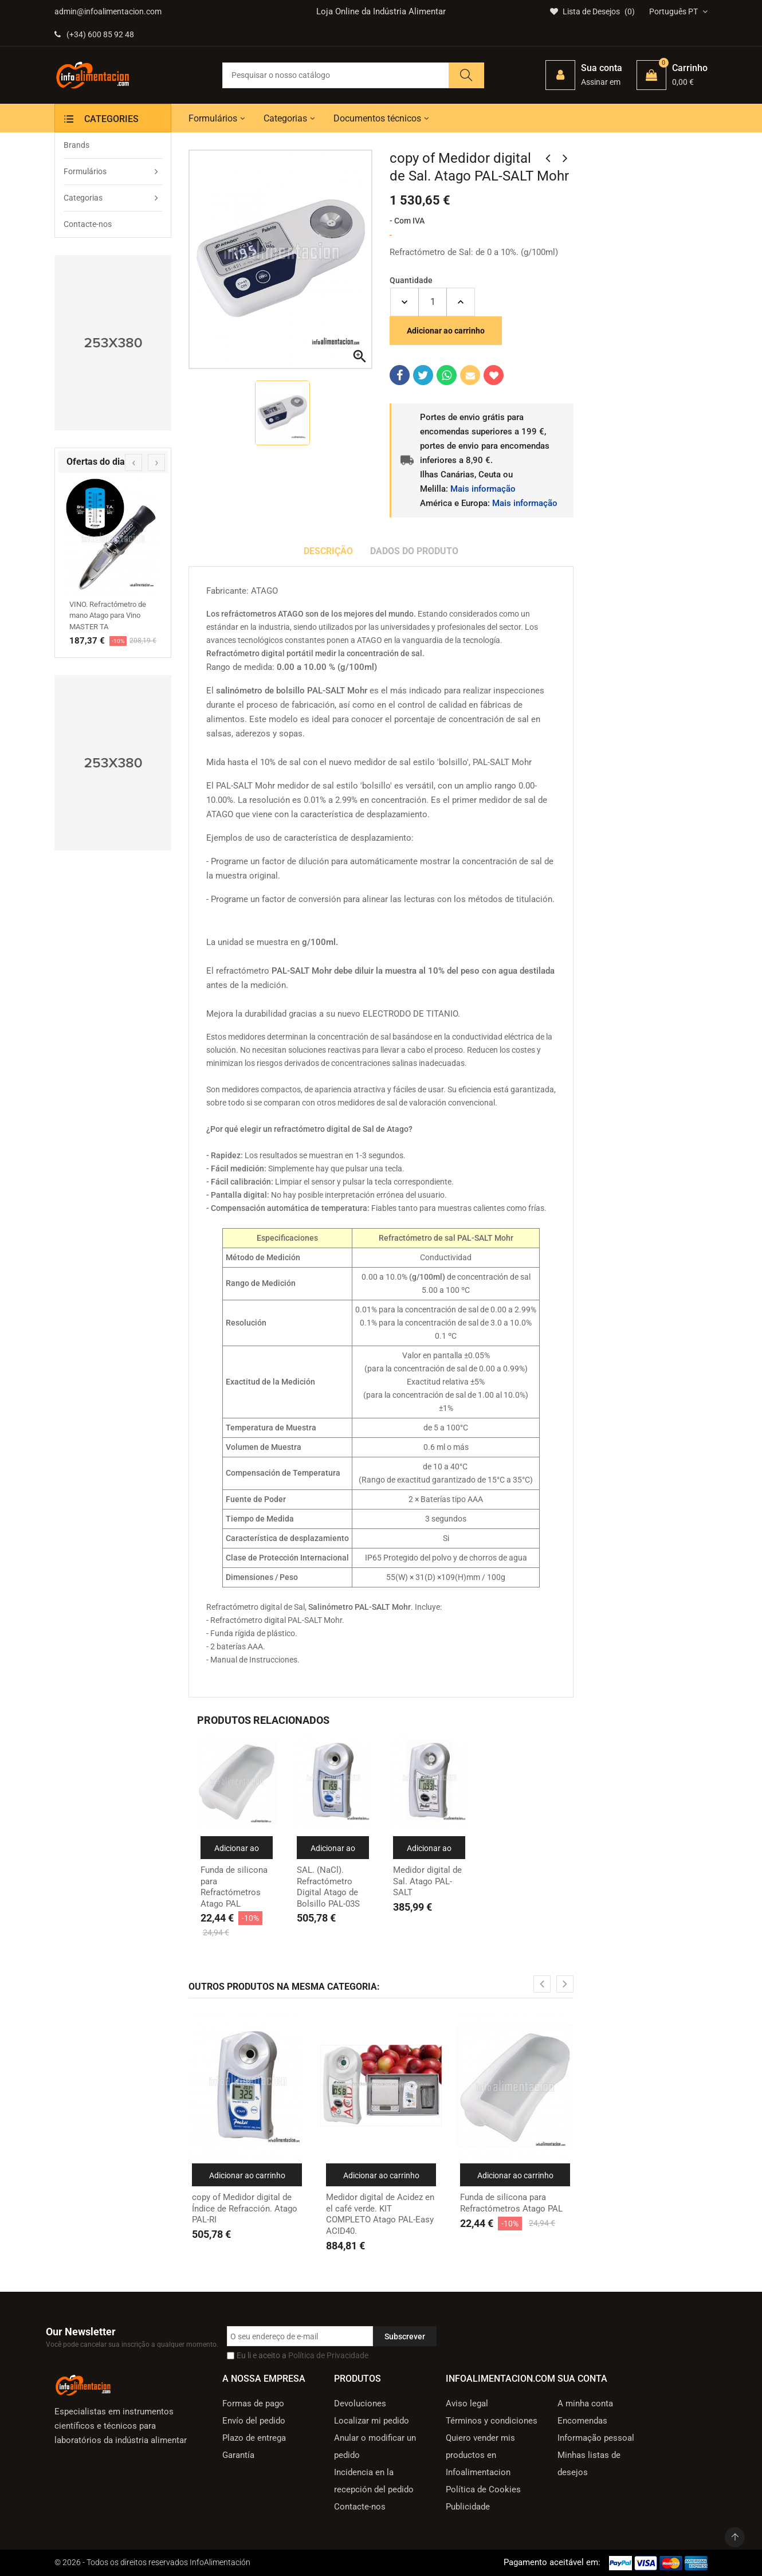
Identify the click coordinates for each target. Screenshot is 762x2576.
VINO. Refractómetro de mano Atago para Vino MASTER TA (107, 615)
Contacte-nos (360, 2506)
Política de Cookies (483, 2489)
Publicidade (468, 2506)
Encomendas (582, 2421)
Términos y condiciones (491, 2421)
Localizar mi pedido (371, 2421)
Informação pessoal (595, 2438)
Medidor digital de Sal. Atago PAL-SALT (427, 1881)
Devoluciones (360, 2403)
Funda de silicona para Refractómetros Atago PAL (234, 1887)
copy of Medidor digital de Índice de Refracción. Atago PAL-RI (244, 2208)
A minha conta (585, 2403)
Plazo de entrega (254, 2438)
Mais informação (483, 489)
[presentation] (133, 462)
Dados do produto (414, 551)
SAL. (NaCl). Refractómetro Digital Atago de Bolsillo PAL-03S (328, 1887)
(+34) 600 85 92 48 (94, 34)
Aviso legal (467, 2403)
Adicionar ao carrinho (446, 330)
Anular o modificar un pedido (375, 2446)
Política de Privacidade (328, 2355)
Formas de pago (253, 2403)
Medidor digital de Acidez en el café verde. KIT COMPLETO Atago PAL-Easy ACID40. (380, 2214)
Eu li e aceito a (302, 2355)
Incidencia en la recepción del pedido (374, 2481)
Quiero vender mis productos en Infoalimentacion (480, 2455)
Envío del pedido (253, 2421)
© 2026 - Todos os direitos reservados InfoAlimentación (152, 2562)
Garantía (238, 2455)
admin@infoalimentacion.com (108, 11)
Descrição (328, 551)
